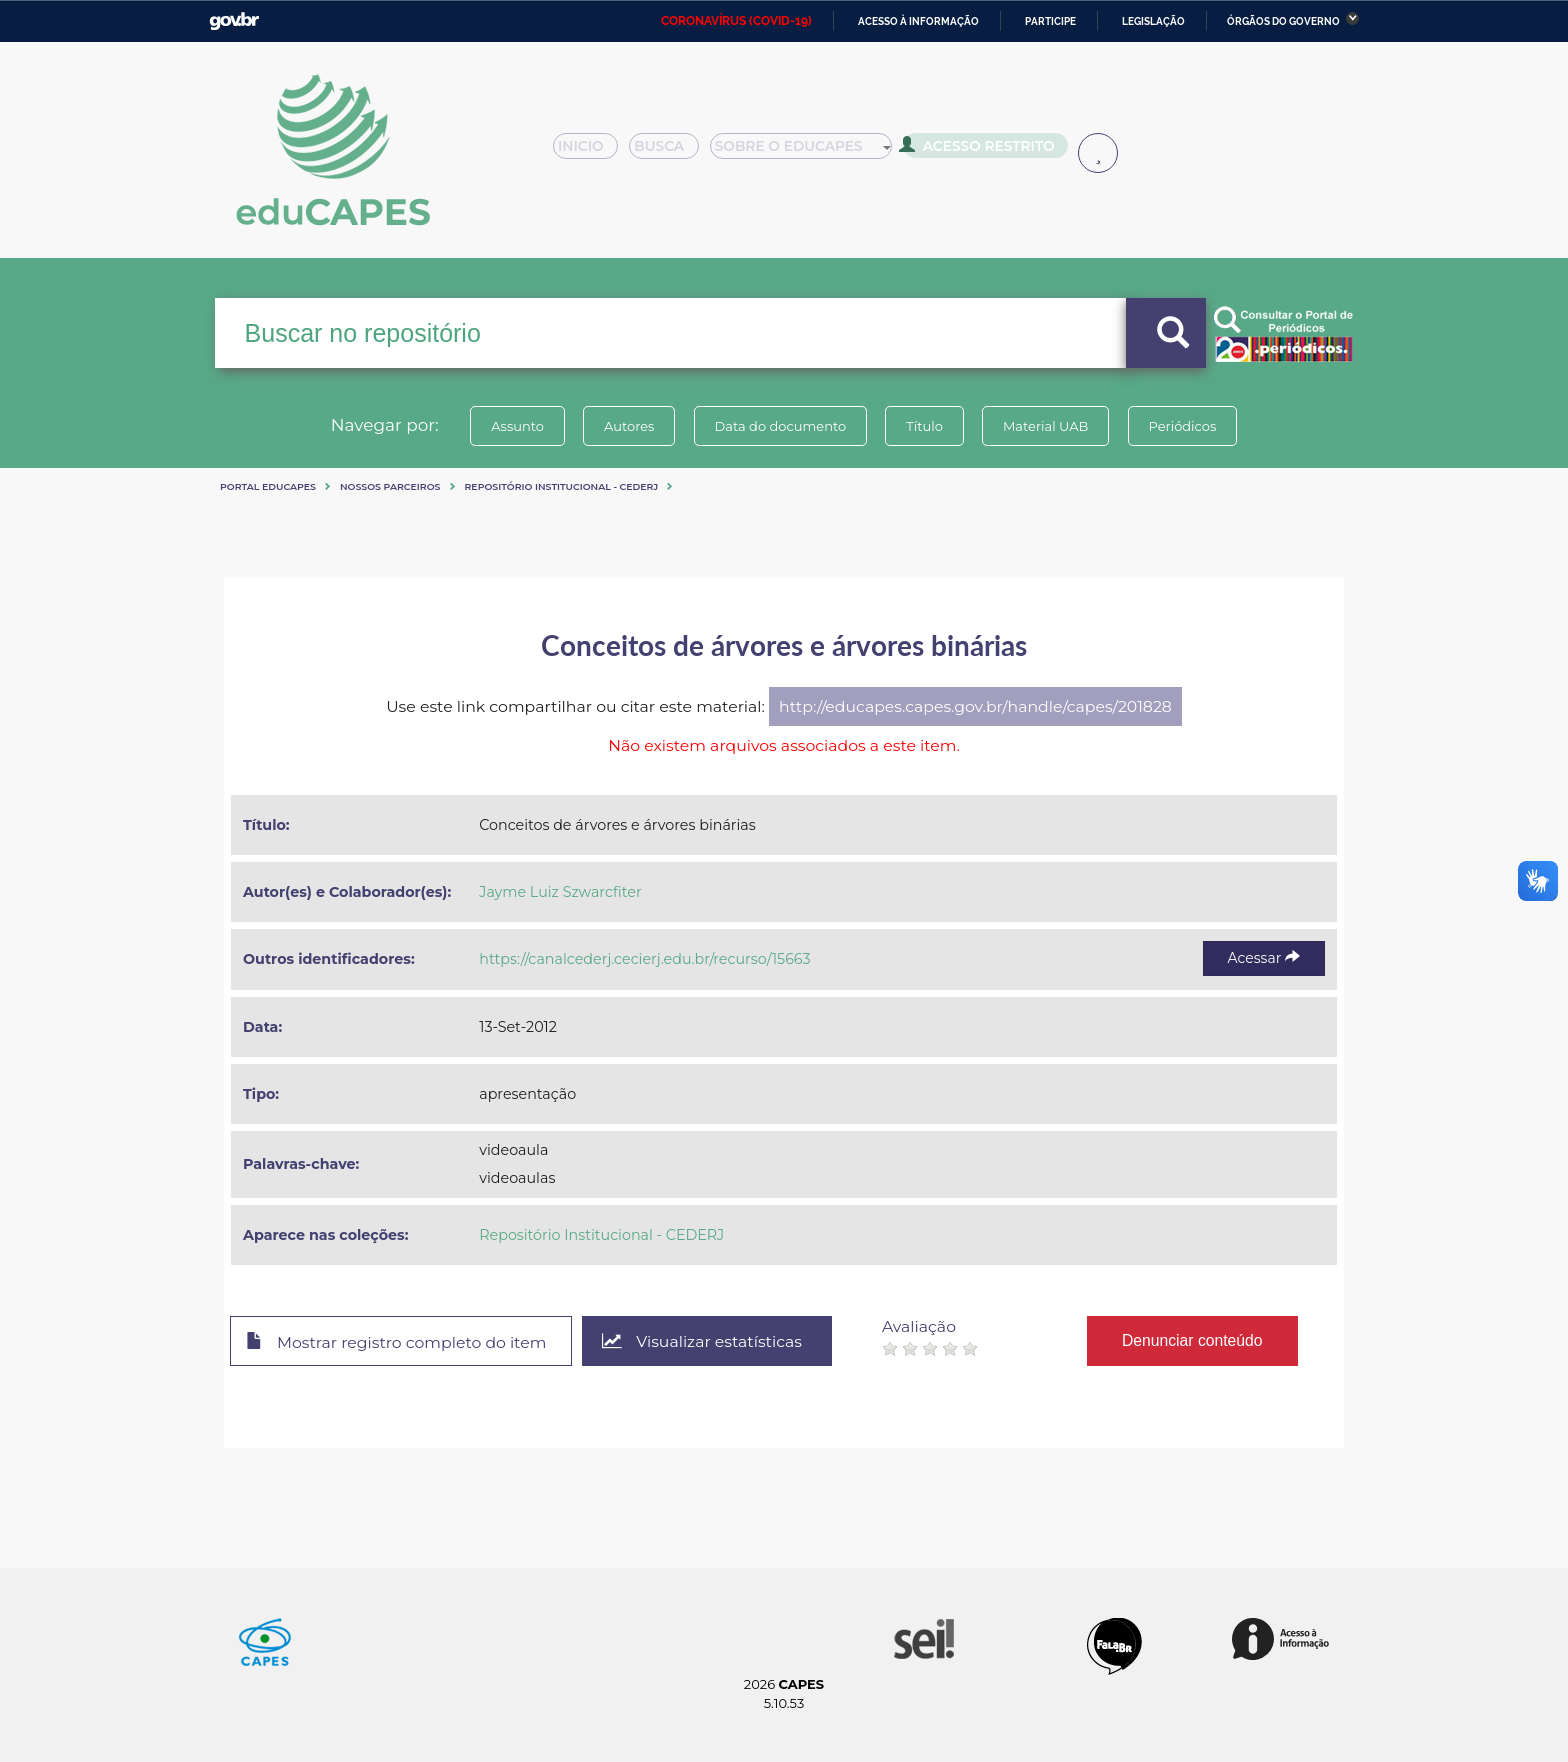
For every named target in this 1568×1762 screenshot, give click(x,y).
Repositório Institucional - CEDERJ (562, 486)
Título (924, 426)
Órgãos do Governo (1283, 21)
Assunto (517, 426)
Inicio (591, 152)
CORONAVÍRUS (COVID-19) (736, 21)
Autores (629, 426)
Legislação (1153, 21)
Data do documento (780, 426)
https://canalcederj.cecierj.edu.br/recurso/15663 (644, 959)
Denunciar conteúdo (1193, 1340)
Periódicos (1183, 426)
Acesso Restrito (984, 150)
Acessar (1264, 958)
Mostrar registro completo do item (396, 1342)
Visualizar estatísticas (703, 1341)
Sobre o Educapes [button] (810, 152)
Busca (672, 152)
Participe (1050, 21)
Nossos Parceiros (390, 486)
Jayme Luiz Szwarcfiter (560, 892)
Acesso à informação (918, 21)
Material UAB (1045, 426)
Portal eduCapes (268, 486)
